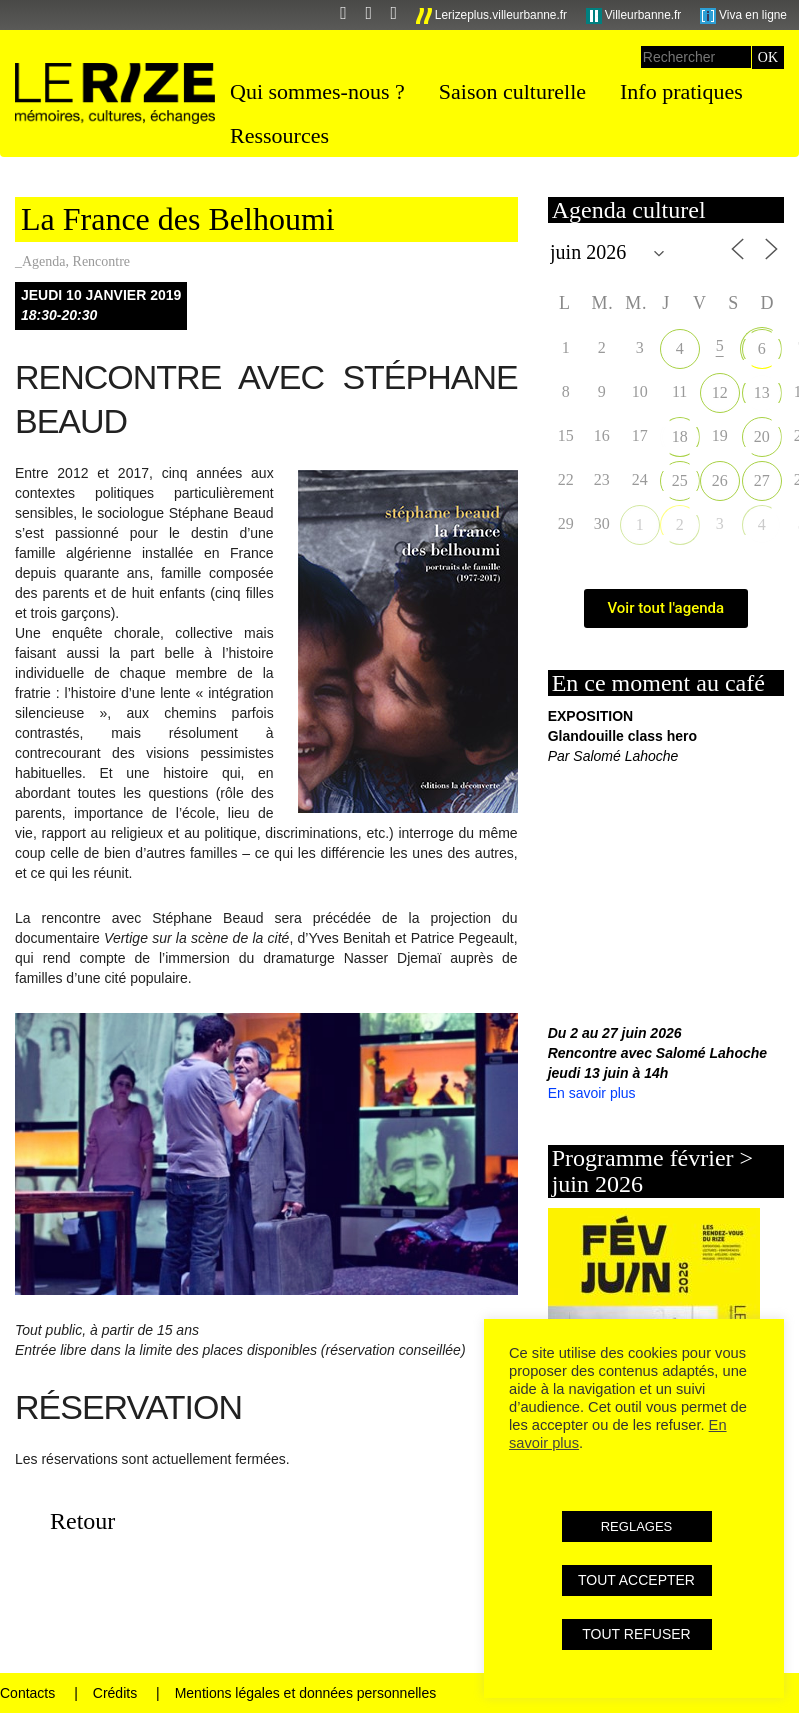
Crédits (115, 1693)
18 (680, 436)
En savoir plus (592, 1093)
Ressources (279, 135)
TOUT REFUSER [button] (636, 1634)
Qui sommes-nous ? (317, 91)
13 (762, 392)
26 (720, 480)
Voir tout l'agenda (666, 608)
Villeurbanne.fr (634, 16)
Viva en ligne (743, 16)
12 (720, 392)
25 (680, 480)
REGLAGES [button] (637, 1526)
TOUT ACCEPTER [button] (636, 1580)
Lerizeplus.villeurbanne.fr (492, 16)
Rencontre (102, 261)
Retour (82, 1521)
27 (762, 480)
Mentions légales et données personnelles (306, 1693)
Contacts (27, 1693)
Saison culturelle (512, 91)
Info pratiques (681, 91)
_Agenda (40, 261)
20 (762, 436)
